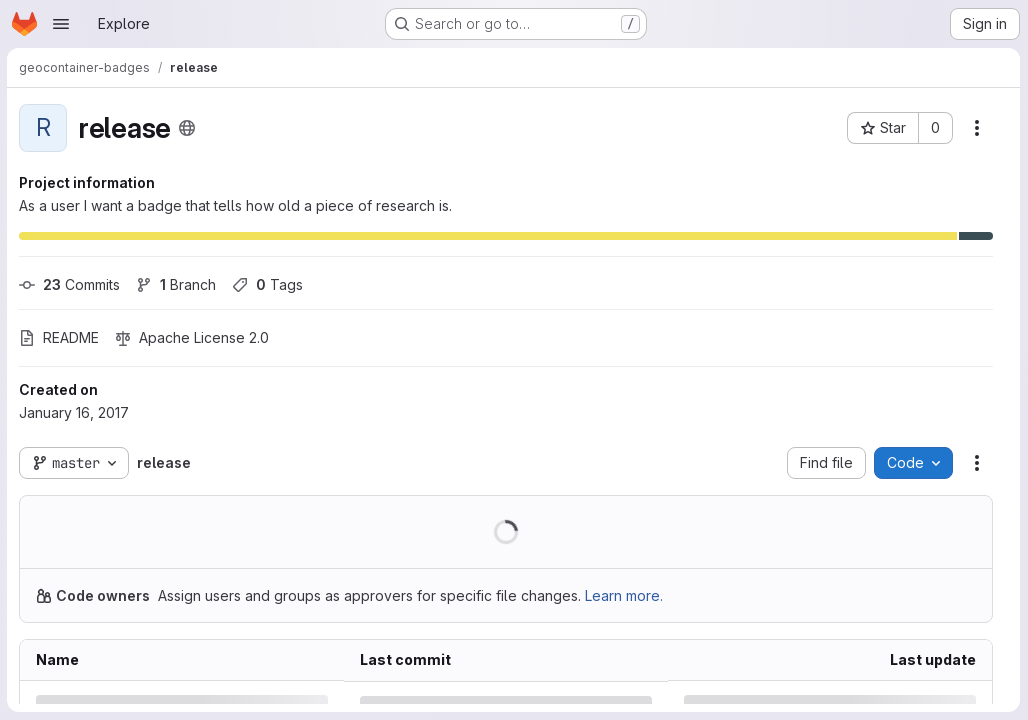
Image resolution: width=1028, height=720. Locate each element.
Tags (268, 284)
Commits (70, 284)
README (60, 337)
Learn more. (625, 595)
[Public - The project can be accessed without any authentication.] (188, 128)
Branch (177, 284)
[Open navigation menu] (61, 24)
